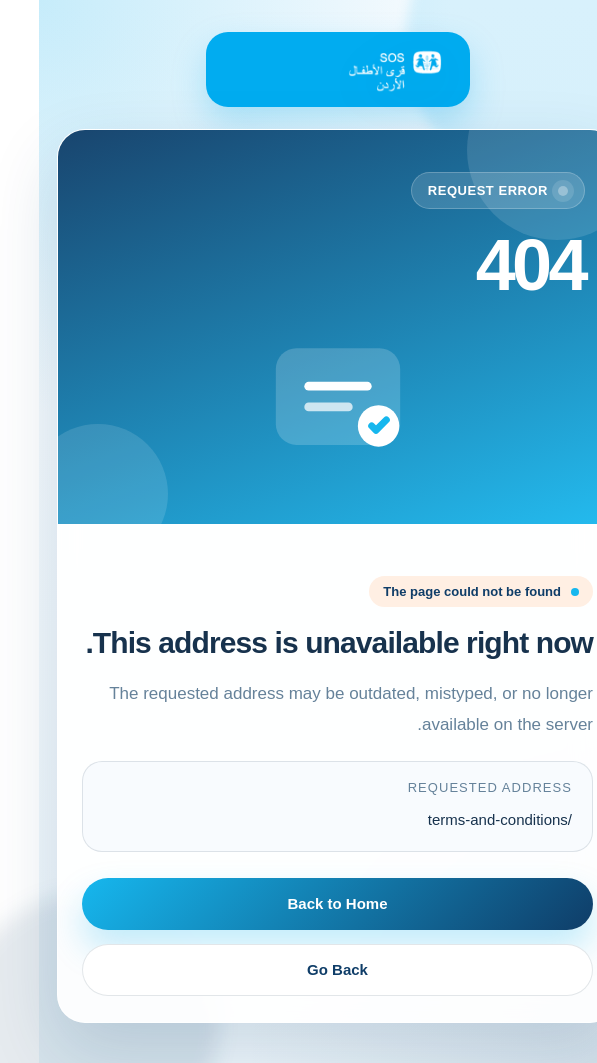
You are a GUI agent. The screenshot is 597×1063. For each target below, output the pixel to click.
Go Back (298, 969)
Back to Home (298, 903)
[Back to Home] (299, 69)
